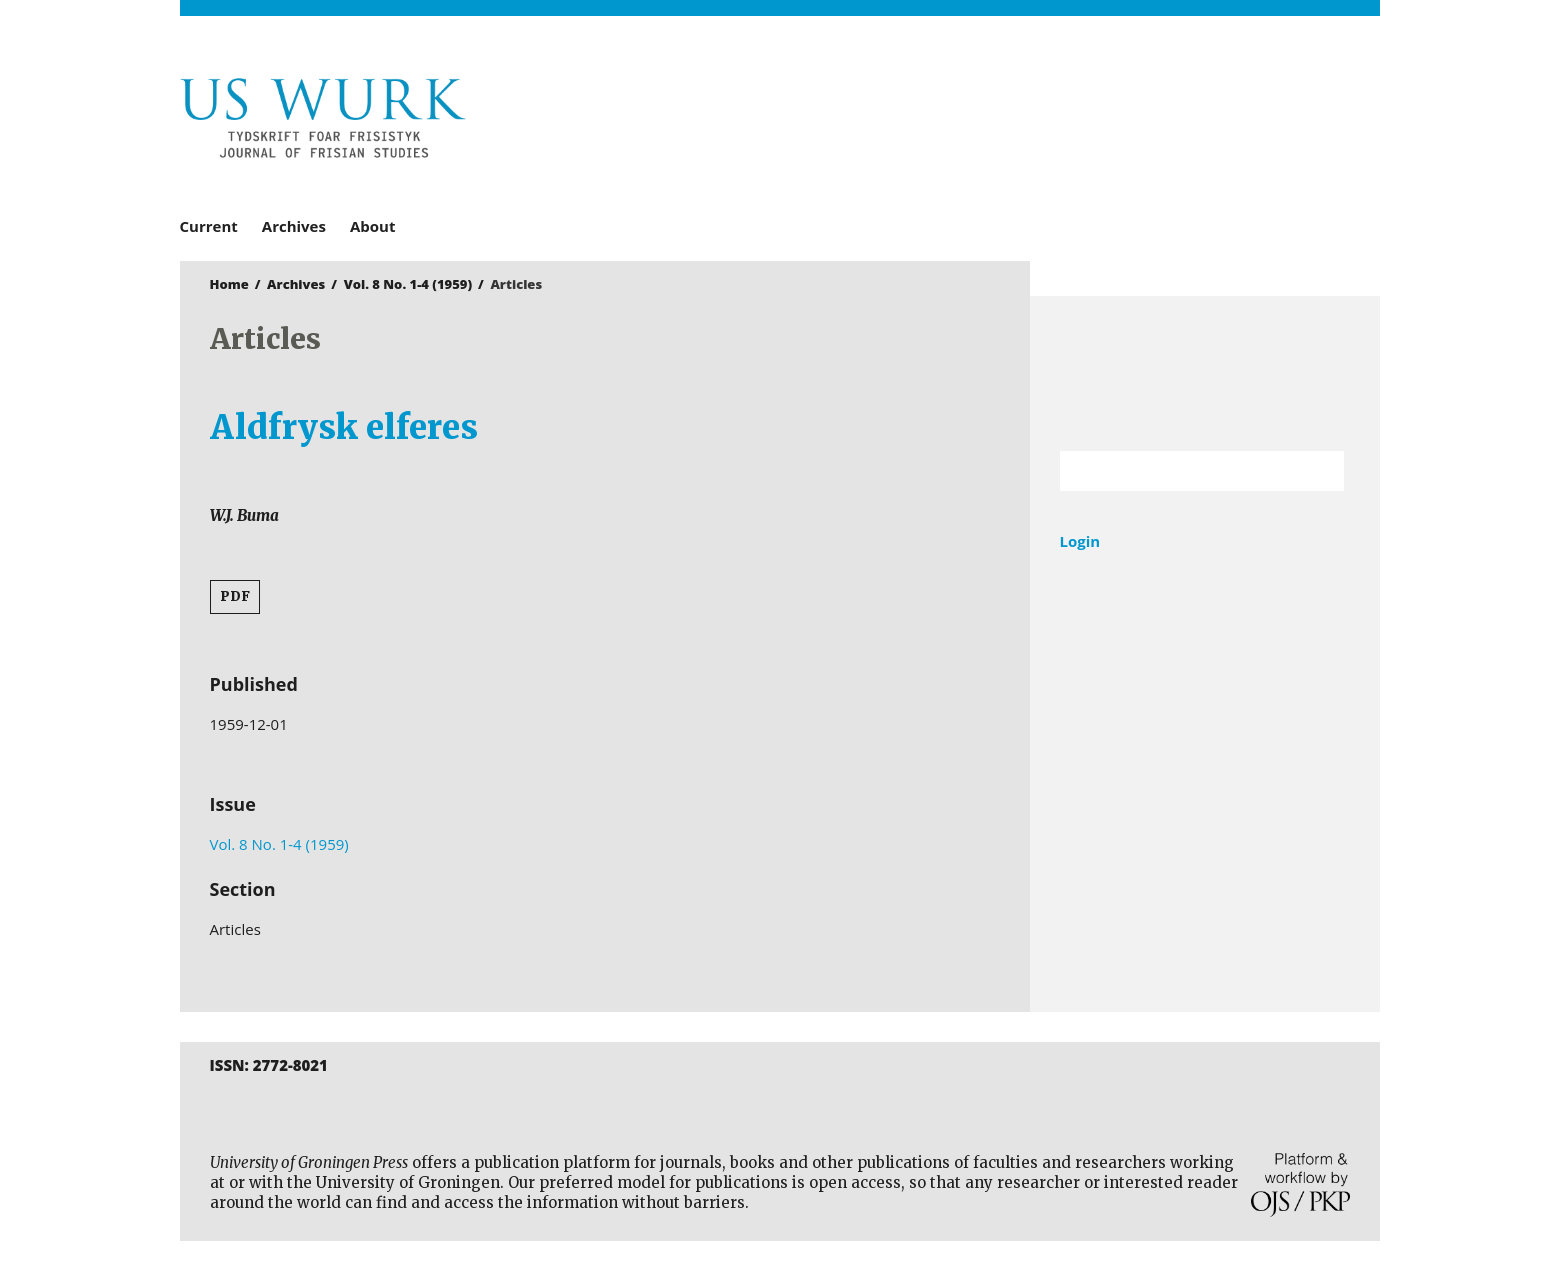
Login (1080, 541)
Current (209, 226)
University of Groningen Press (1070, 121)
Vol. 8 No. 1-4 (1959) (408, 284)
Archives (294, 226)
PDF (235, 596)
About (373, 226)
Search (1319, 471)
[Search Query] (1177, 471)
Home (229, 284)
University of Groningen (1205, 373)
